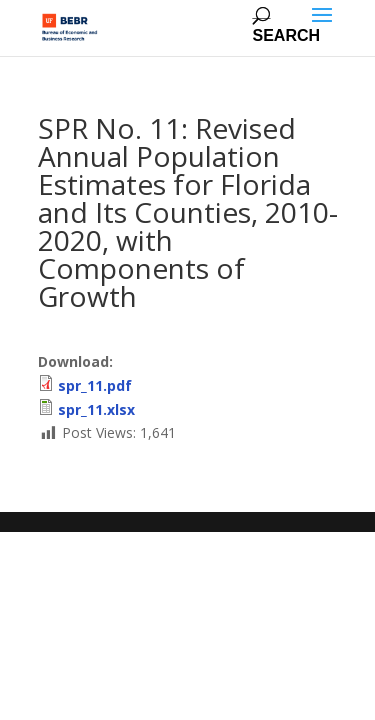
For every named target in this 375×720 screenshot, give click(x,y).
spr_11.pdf (95, 385)
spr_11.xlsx (96, 409)
